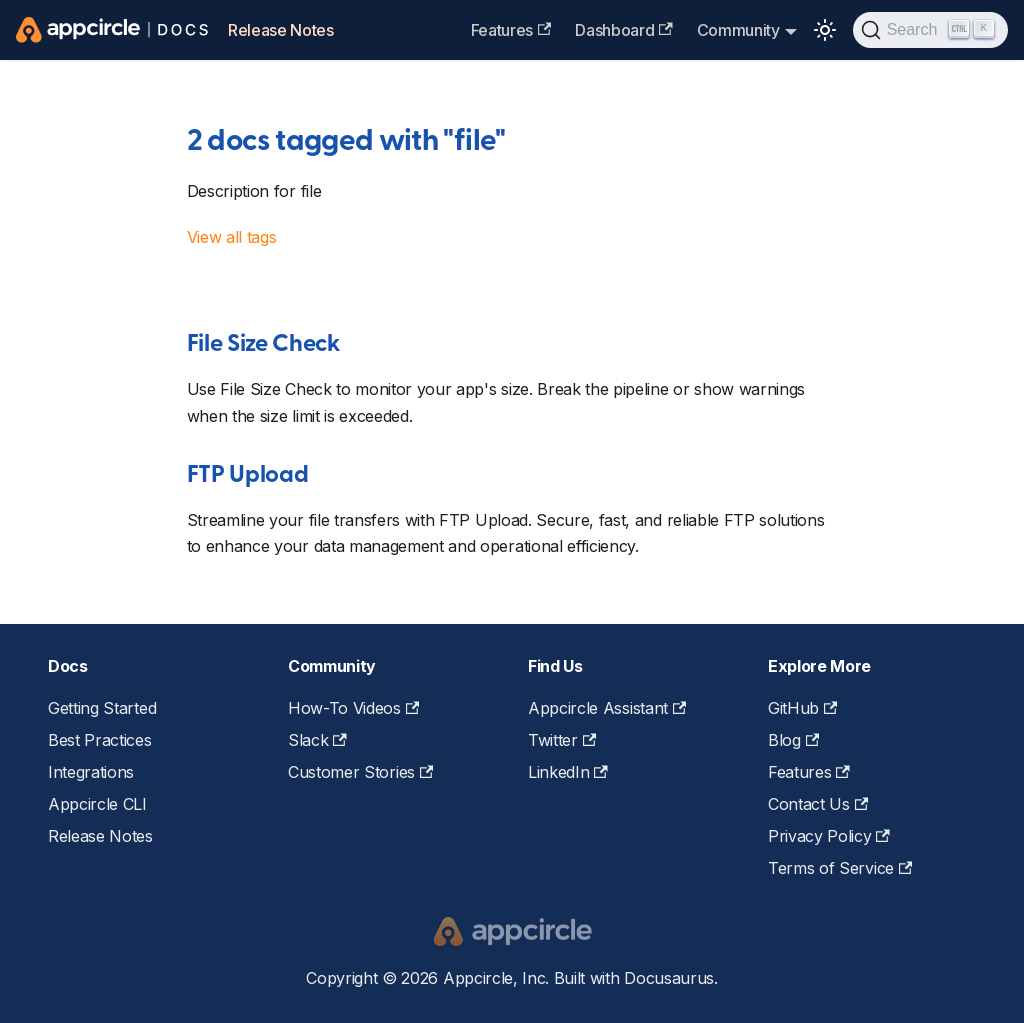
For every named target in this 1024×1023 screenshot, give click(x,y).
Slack (317, 740)
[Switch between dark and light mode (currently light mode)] (825, 30)
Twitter (562, 740)
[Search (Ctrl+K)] (930, 30)
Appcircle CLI (97, 804)
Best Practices (100, 740)
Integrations (91, 772)
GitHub (802, 708)
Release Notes (281, 30)
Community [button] (738, 30)
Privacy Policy (829, 836)
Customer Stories (360, 772)
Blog (793, 740)
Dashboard (623, 30)
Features (511, 30)
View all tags (232, 237)
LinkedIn (568, 772)
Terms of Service (840, 868)
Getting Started (102, 708)
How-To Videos (353, 708)
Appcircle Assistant (607, 708)
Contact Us (818, 804)
